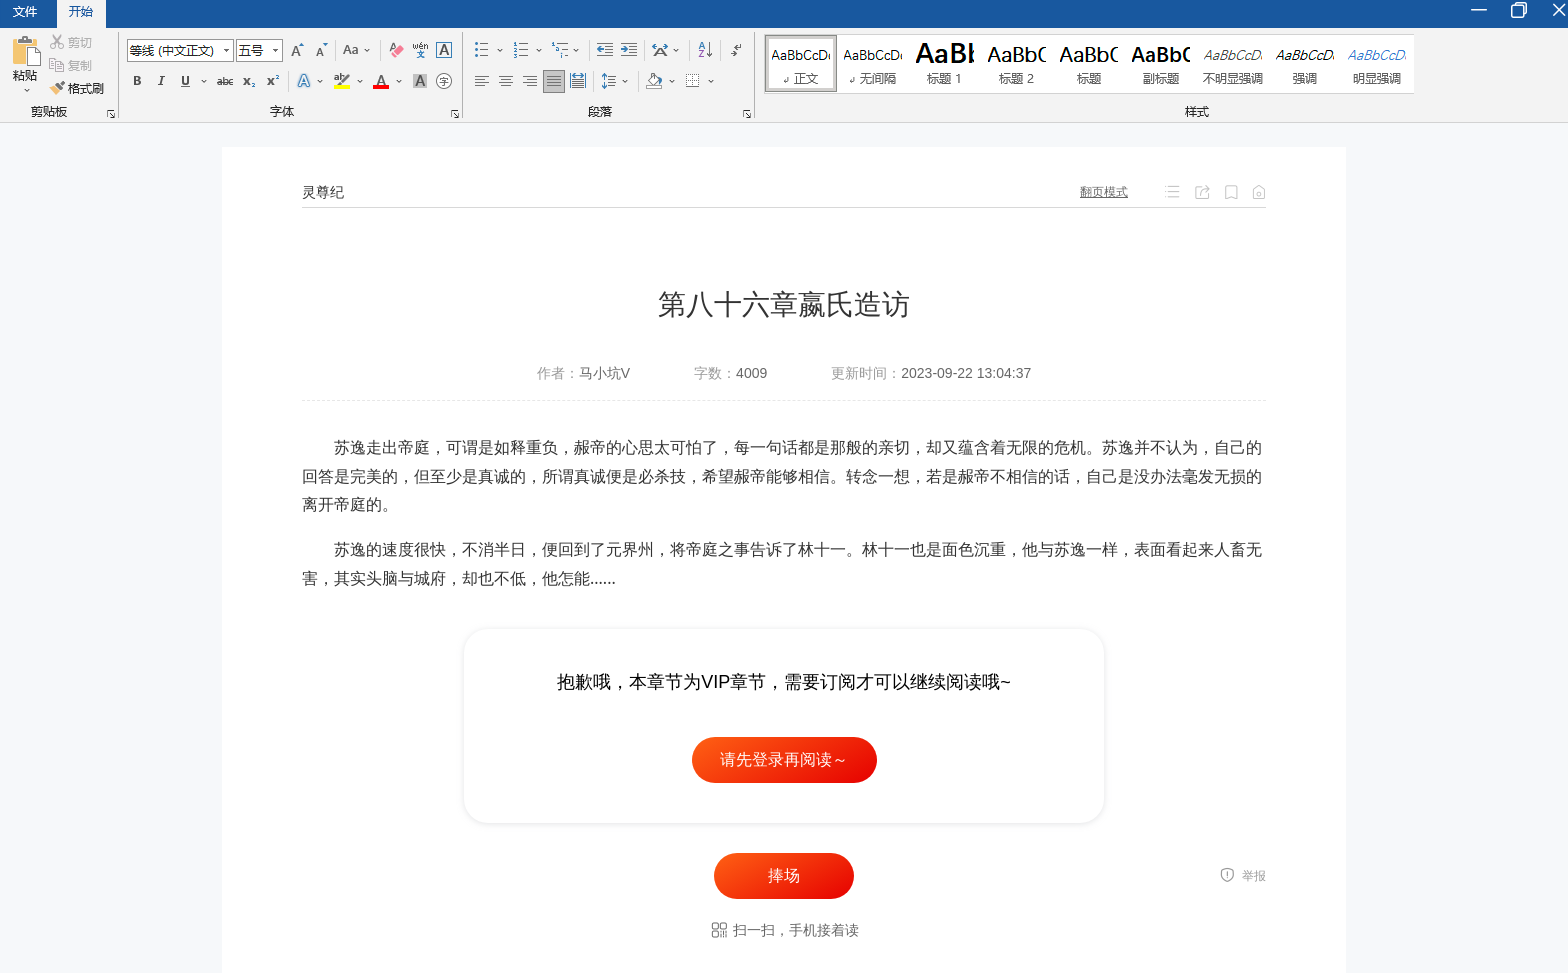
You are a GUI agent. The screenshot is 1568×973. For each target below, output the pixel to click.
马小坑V (604, 373)
